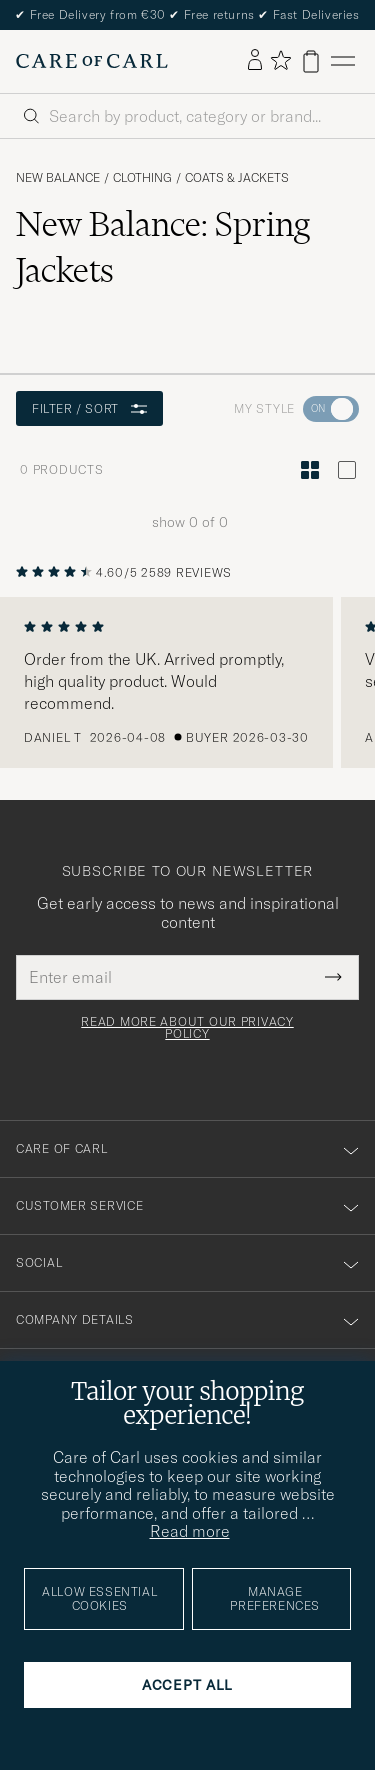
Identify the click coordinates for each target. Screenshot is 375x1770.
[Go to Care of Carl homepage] (92, 61)
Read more (190, 1531)
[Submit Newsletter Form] (333, 977)
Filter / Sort (89, 408)
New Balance (58, 178)
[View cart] (311, 61)
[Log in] (255, 61)
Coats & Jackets (237, 178)
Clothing (142, 178)
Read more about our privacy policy (187, 1028)
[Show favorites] (280, 61)
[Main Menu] (343, 61)
